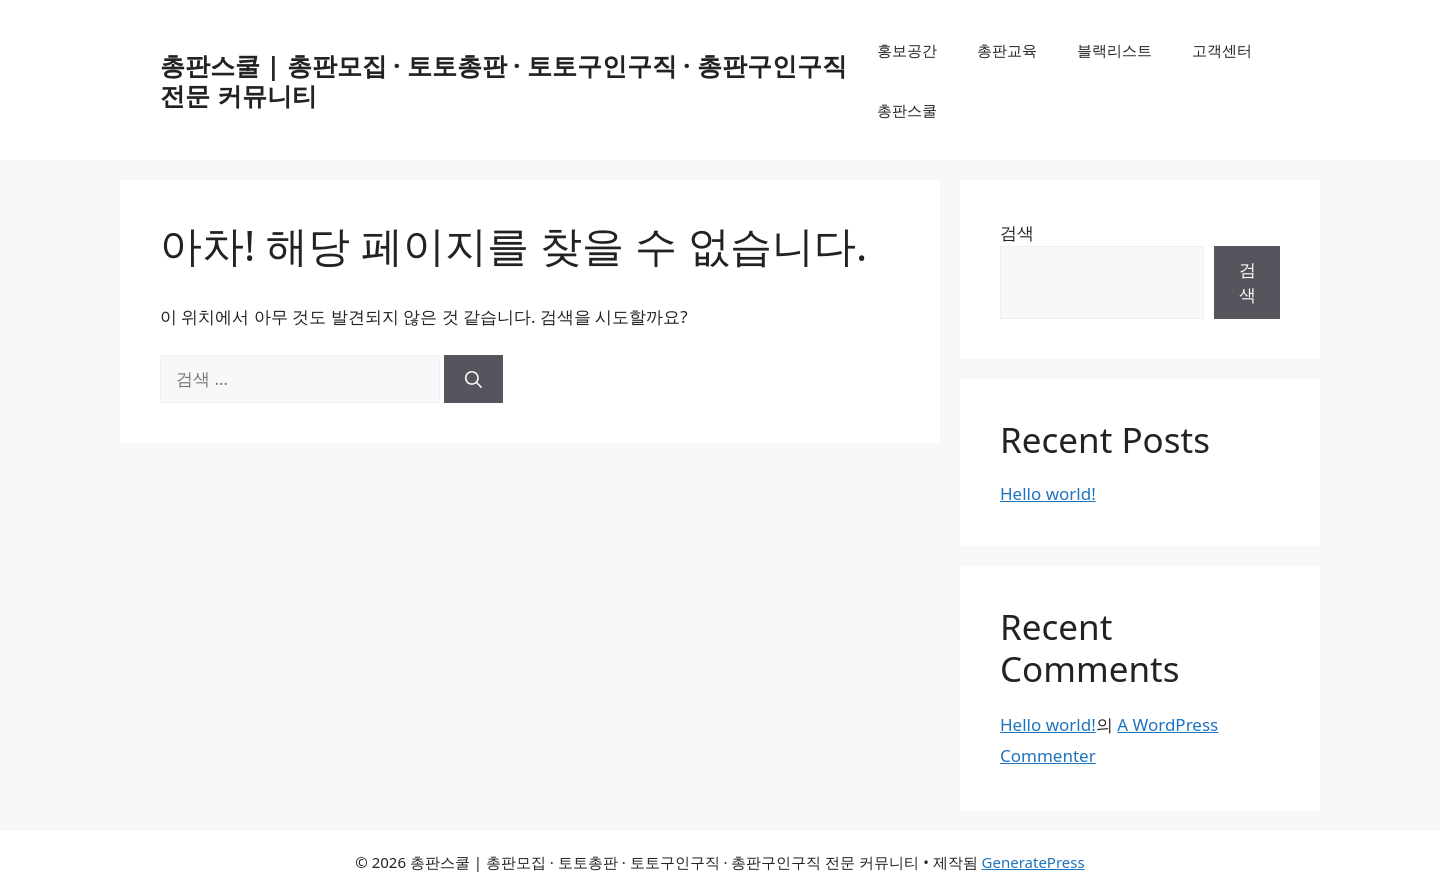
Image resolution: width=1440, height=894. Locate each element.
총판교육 (1007, 50)
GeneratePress (1033, 862)
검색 (1017, 232)
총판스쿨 (907, 110)
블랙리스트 (1114, 50)
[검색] (473, 379)
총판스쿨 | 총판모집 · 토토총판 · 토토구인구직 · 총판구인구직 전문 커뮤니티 (503, 80)
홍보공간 (907, 50)
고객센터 (1222, 50)
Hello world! (1048, 493)
